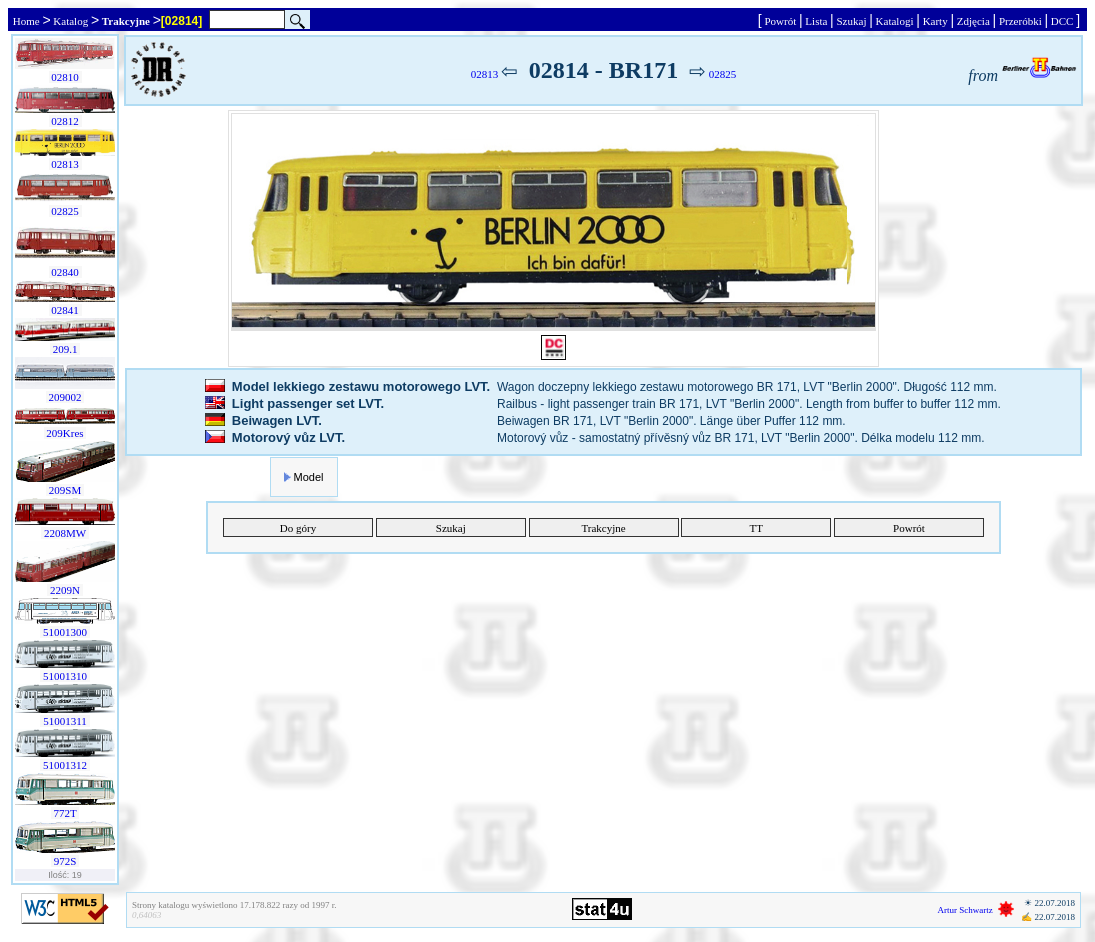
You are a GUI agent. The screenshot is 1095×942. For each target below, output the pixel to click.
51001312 (65, 765)
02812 (65, 121)
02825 (65, 211)
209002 (65, 397)
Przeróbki (1020, 21)
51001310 (65, 676)
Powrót (780, 21)
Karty (935, 21)
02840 (65, 272)
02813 (65, 164)
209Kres (65, 433)
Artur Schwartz (965, 910)
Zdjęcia (973, 21)
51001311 (64, 721)
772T (65, 813)
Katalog (71, 21)
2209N (64, 590)
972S (65, 861)
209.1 (65, 349)
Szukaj (851, 21)
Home (26, 21)
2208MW (64, 533)
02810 (65, 77)
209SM (65, 490)
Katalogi (894, 21)
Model (309, 477)
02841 (65, 310)
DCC (1062, 21)
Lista (817, 21)
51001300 (65, 632)
